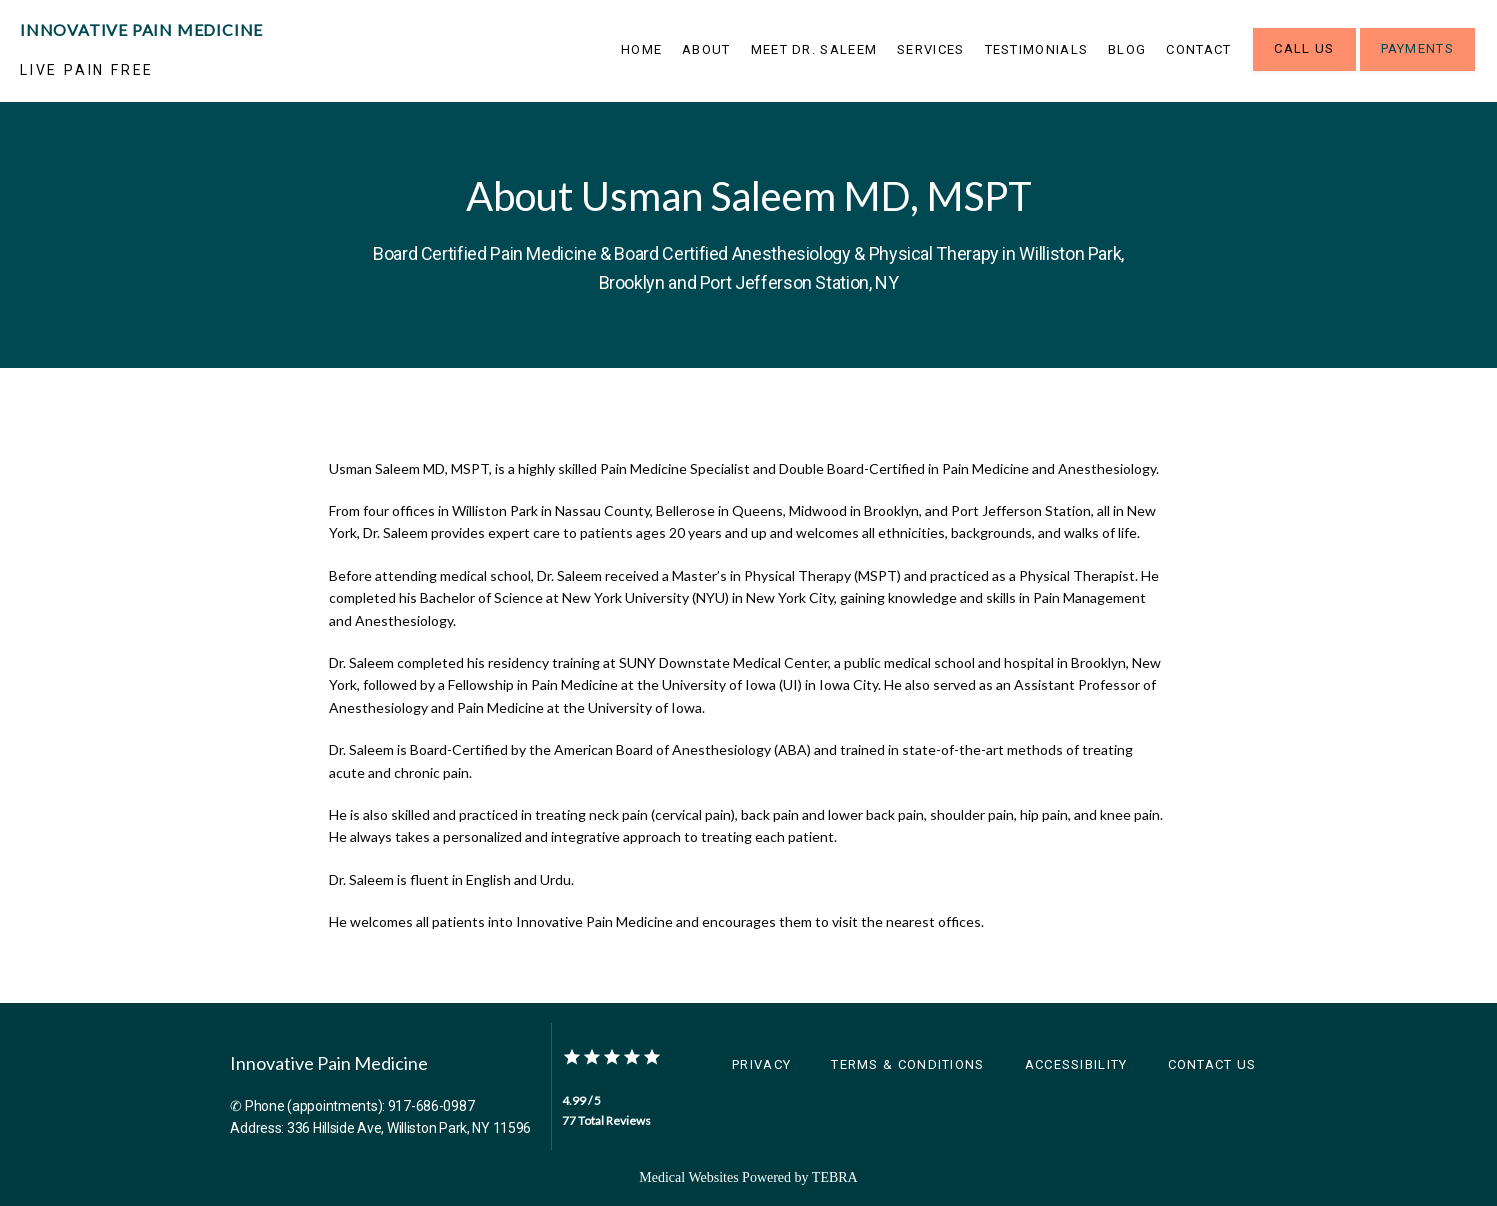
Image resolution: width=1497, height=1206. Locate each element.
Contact (1198, 49)
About (706, 49)
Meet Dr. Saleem (814, 49)
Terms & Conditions (907, 1064)
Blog (1127, 49)
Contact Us (1212, 1064)
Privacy (761, 1064)
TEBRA (835, 1177)
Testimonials (1037, 49)
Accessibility (1076, 1064)
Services (930, 49)
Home (641, 49)
